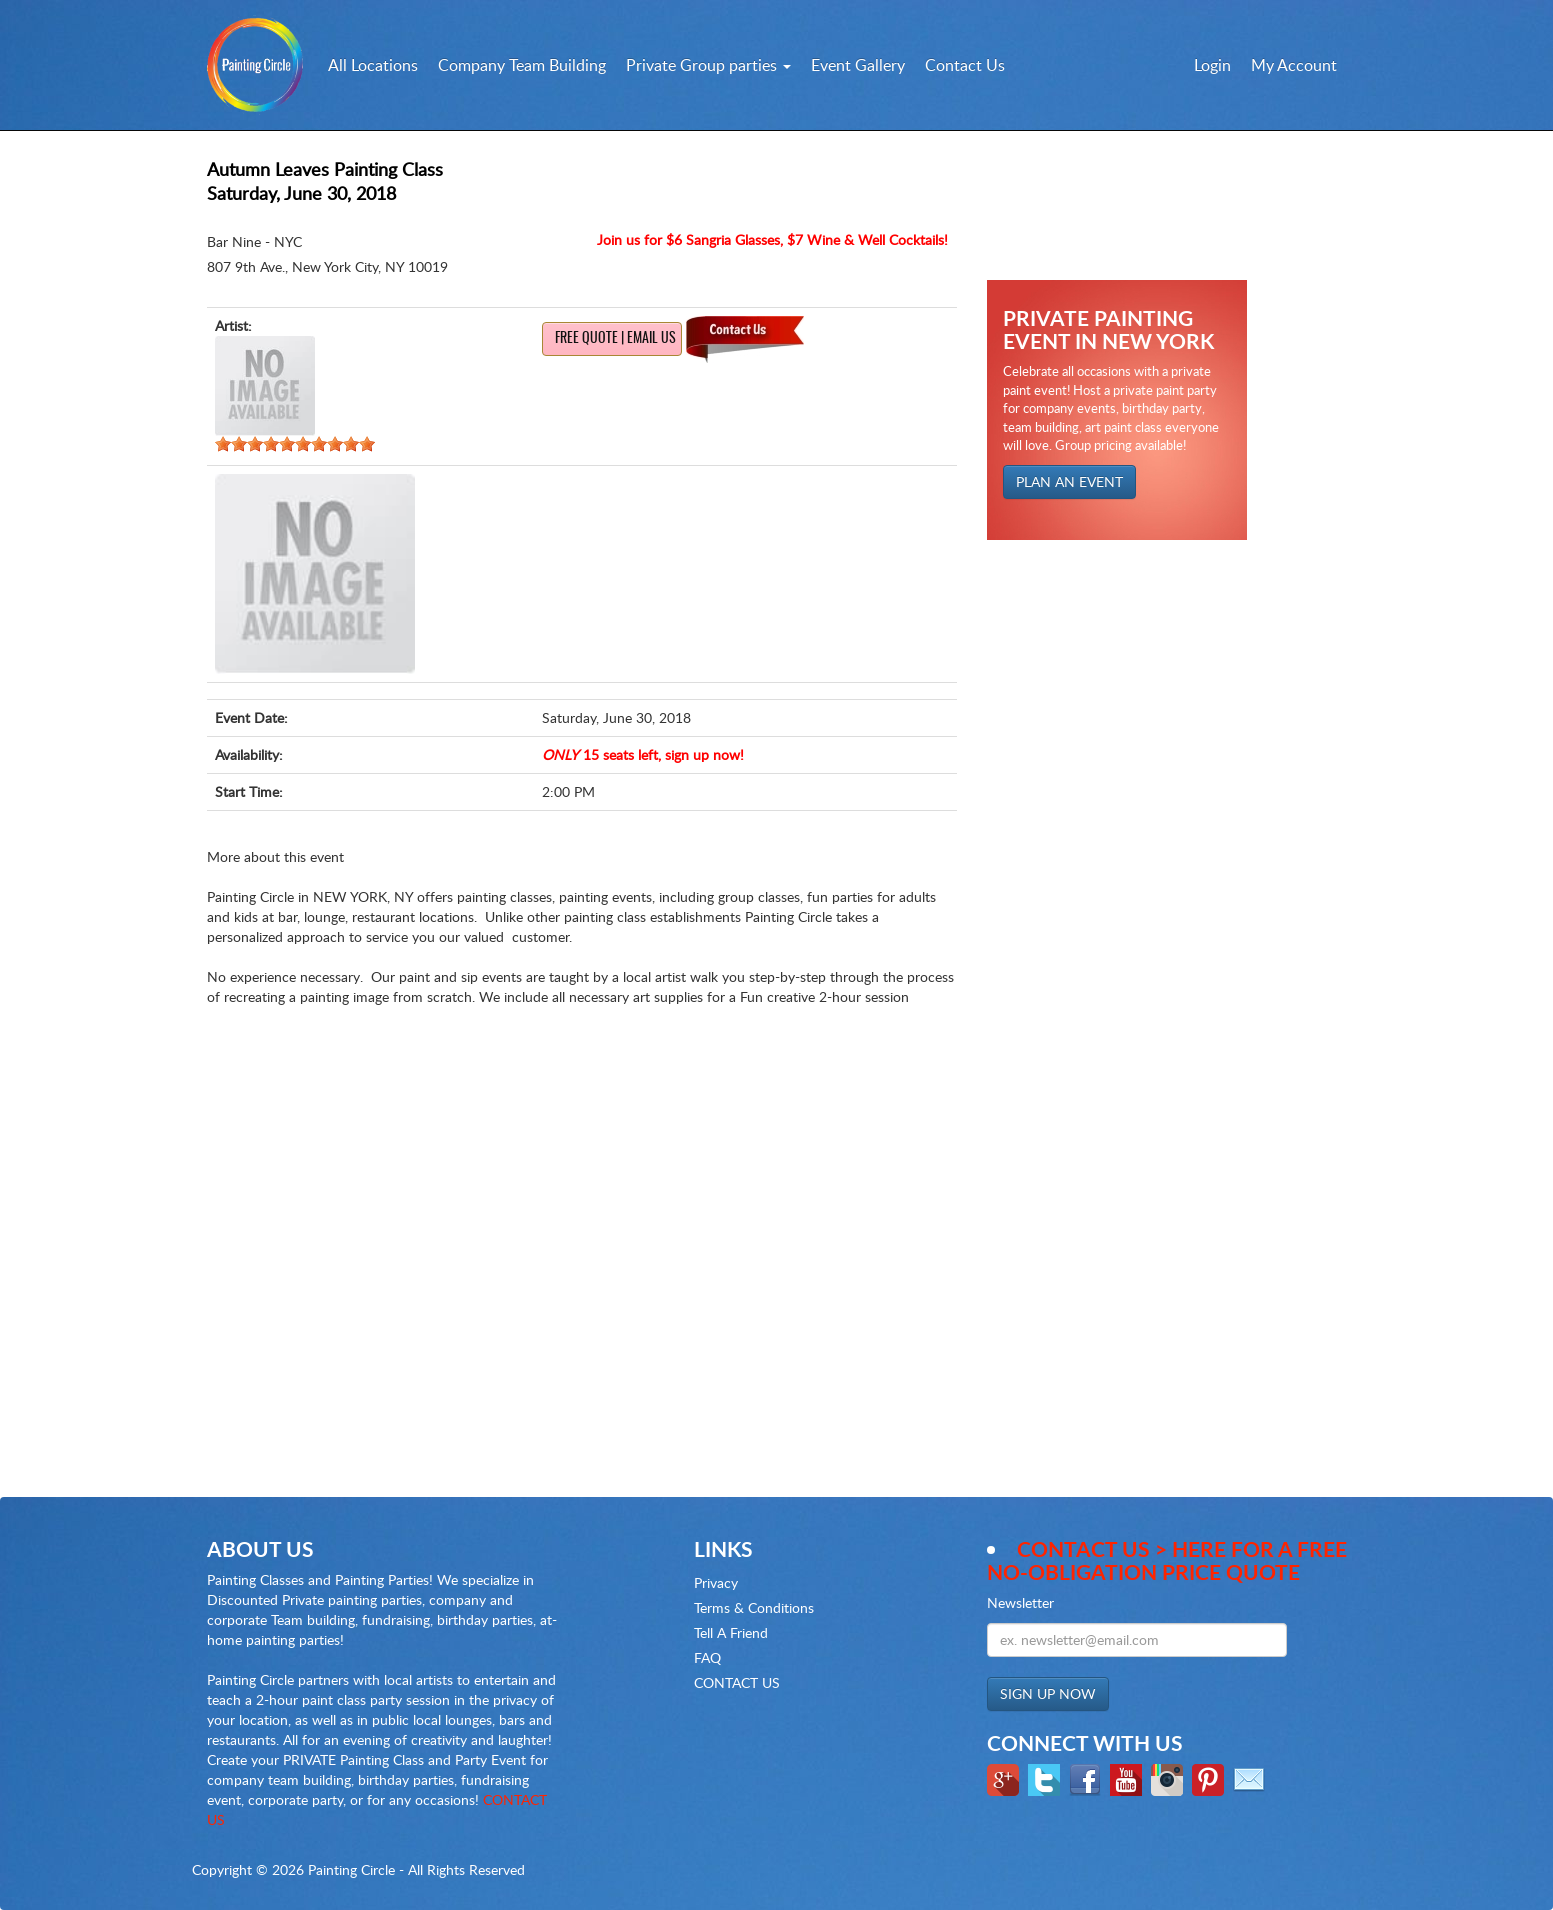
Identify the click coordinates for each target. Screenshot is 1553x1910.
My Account (1294, 65)
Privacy (716, 1582)
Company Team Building (522, 65)
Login (1212, 65)
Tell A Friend (731, 1632)
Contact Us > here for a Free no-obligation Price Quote (1167, 1560)
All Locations (373, 65)
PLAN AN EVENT (1069, 481)
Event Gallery (858, 65)
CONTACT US (737, 1682)
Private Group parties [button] (708, 65)
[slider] (295, 444)
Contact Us (965, 65)
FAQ (707, 1657)
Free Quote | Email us (615, 339)
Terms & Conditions (754, 1607)
